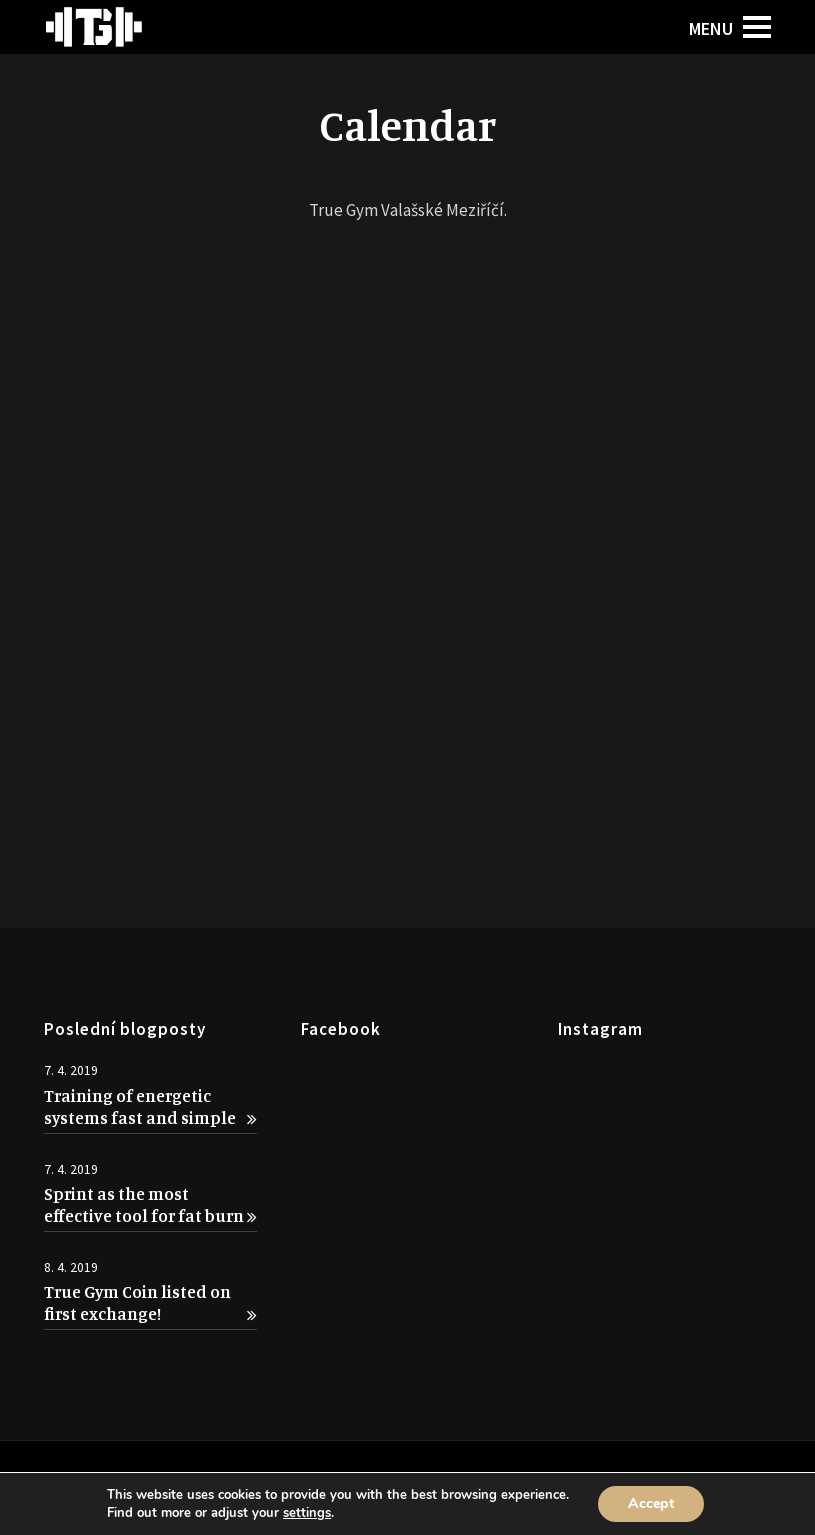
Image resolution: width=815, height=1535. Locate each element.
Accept (651, 1503)
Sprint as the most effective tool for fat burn (150, 1204)
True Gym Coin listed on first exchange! (150, 1302)
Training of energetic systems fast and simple (150, 1106)
